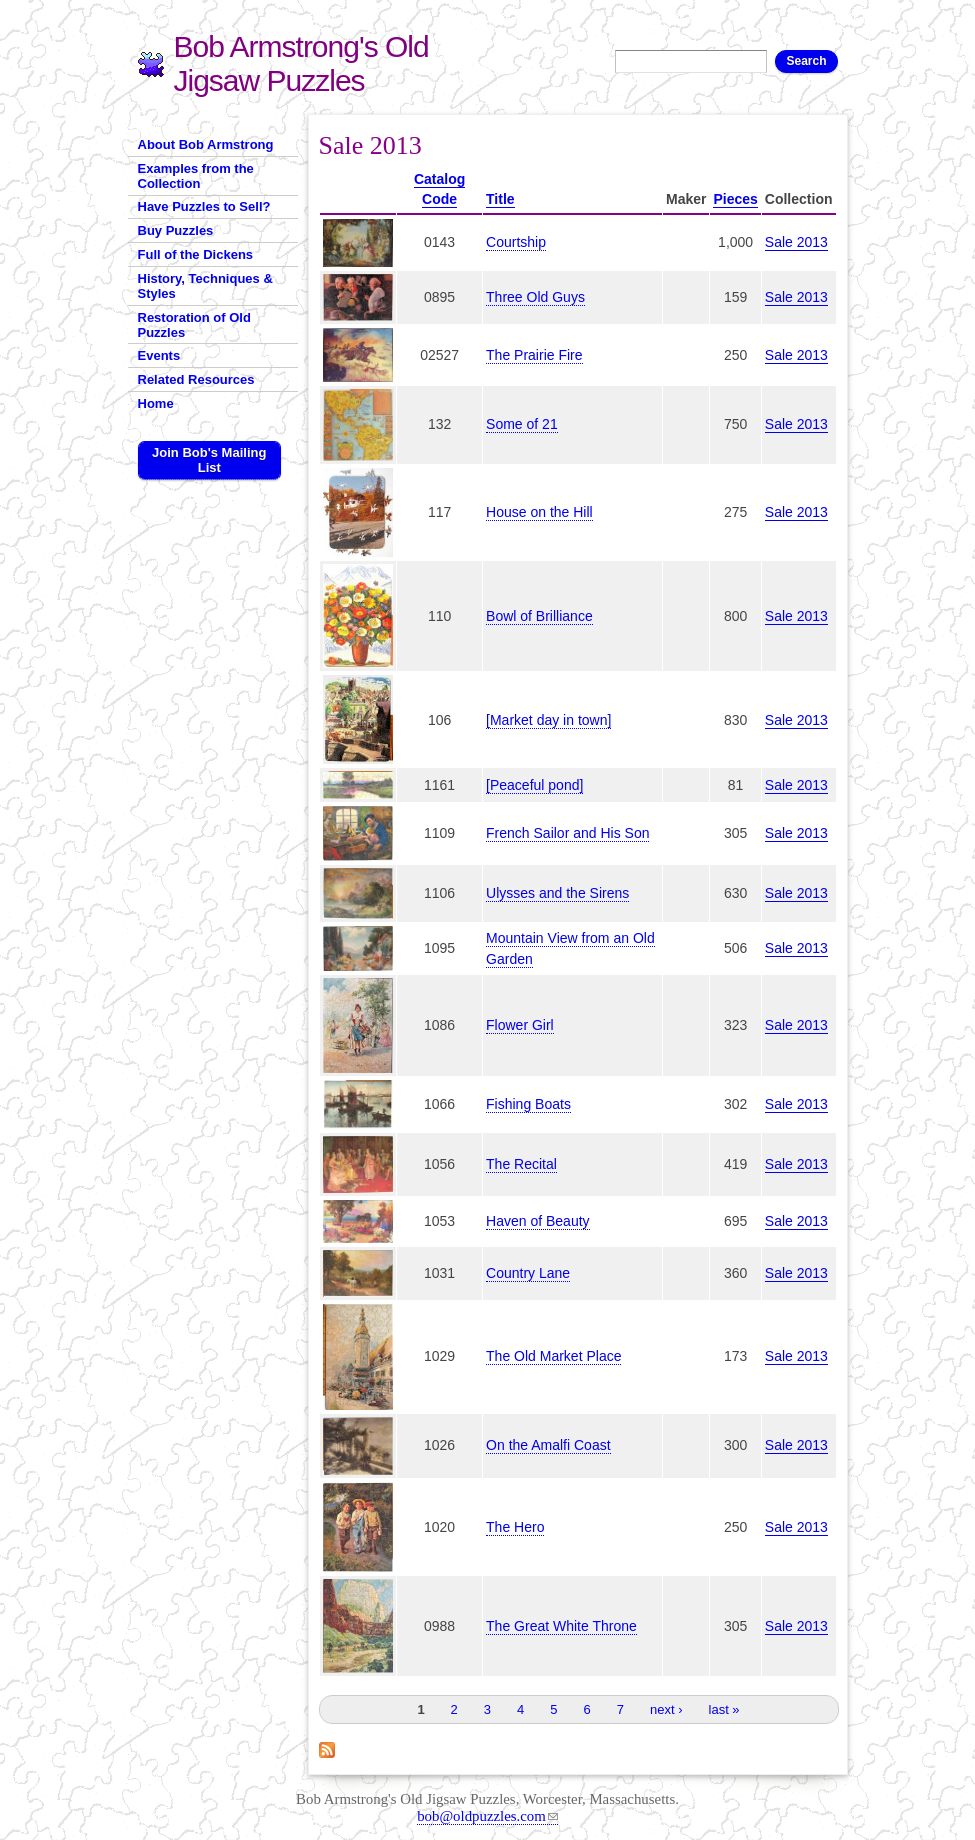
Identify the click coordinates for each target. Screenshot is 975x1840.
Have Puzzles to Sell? (204, 206)
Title (500, 199)
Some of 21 (522, 424)
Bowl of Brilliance (539, 616)
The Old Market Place (553, 1356)
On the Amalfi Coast (548, 1445)
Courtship (516, 242)
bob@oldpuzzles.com (487, 1816)
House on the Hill (539, 512)
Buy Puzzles (176, 230)
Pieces (735, 199)
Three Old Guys (535, 297)
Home (156, 403)
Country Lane (528, 1273)
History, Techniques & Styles (205, 286)
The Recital (521, 1164)
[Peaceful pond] (534, 785)
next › (666, 1709)
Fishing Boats (528, 1104)
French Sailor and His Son (567, 833)
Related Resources (196, 379)
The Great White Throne (561, 1626)
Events (159, 355)
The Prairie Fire (534, 355)
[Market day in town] (548, 720)
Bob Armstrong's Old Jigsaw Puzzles (301, 63)
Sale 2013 (796, 242)
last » (724, 1709)
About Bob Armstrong (206, 144)
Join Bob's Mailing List (209, 460)
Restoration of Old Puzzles (194, 325)
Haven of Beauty (538, 1221)
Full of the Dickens (196, 254)
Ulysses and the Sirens (557, 893)
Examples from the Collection (196, 176)
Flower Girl (520, 1025)
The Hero (515, 1527)
